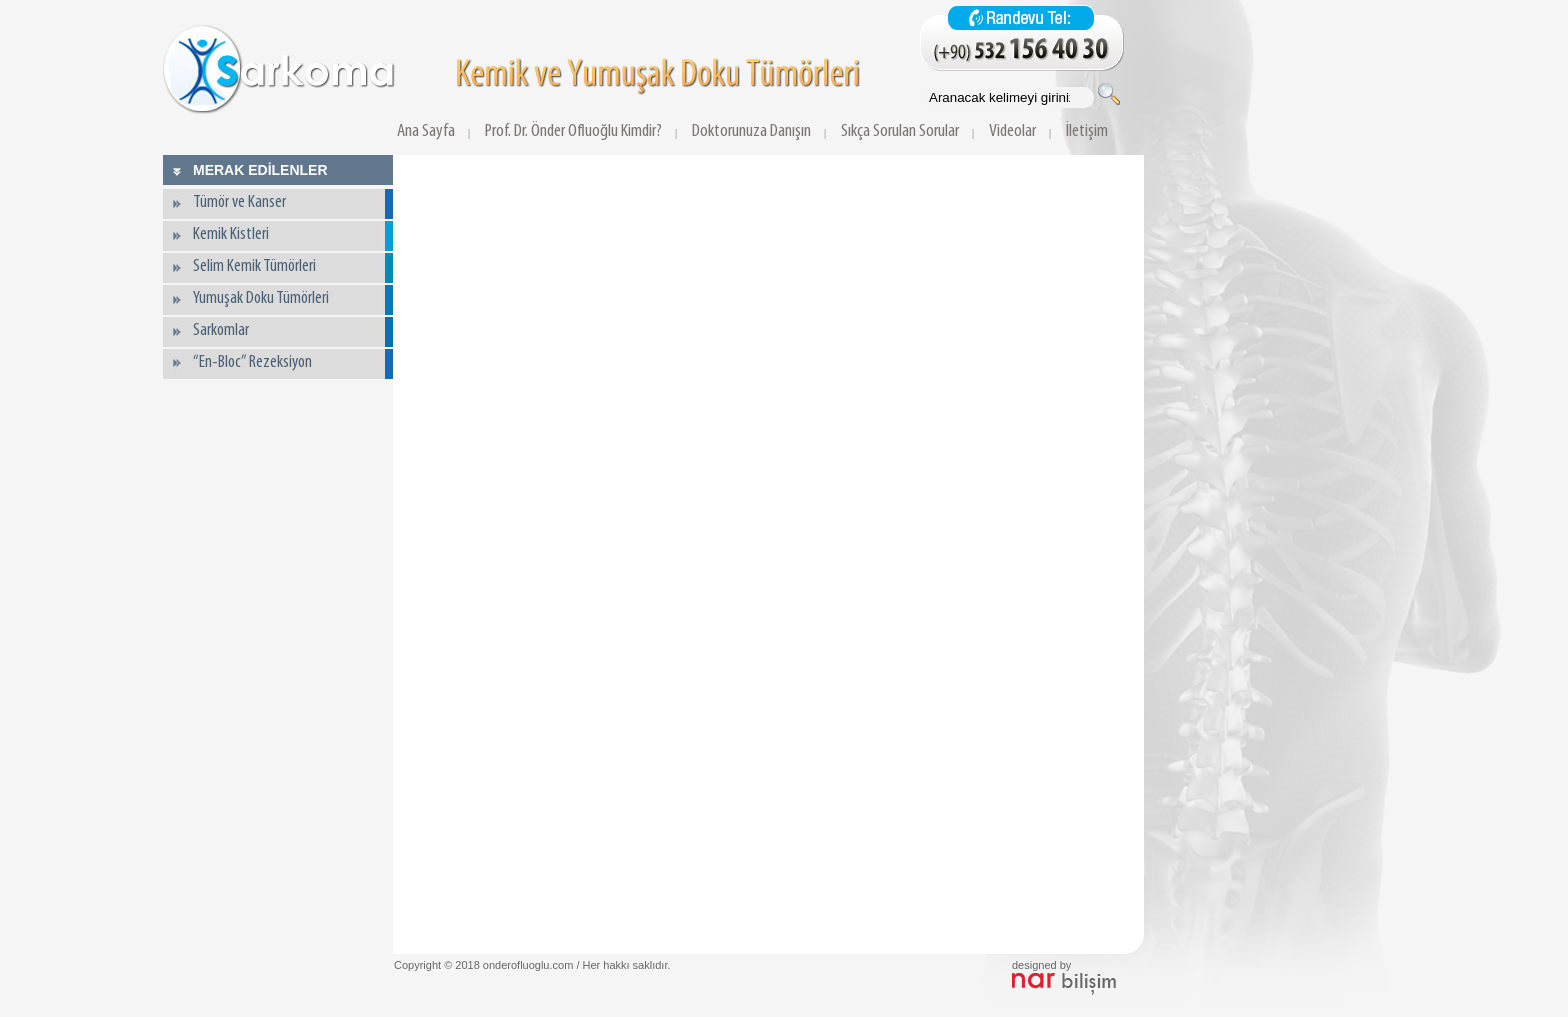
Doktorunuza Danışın (751, 131)
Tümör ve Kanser (239, 202)
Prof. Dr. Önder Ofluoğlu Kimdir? (573, 131)
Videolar (1012, 131)
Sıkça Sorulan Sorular (900, 131)
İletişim (1087, 131)
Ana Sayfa (426, 131)
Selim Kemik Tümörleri (254, 266)
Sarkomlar (221, 330)
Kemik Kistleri (231, 234)
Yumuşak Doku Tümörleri (261, 298)
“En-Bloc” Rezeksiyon (252, 362)
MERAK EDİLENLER (260, 170)
